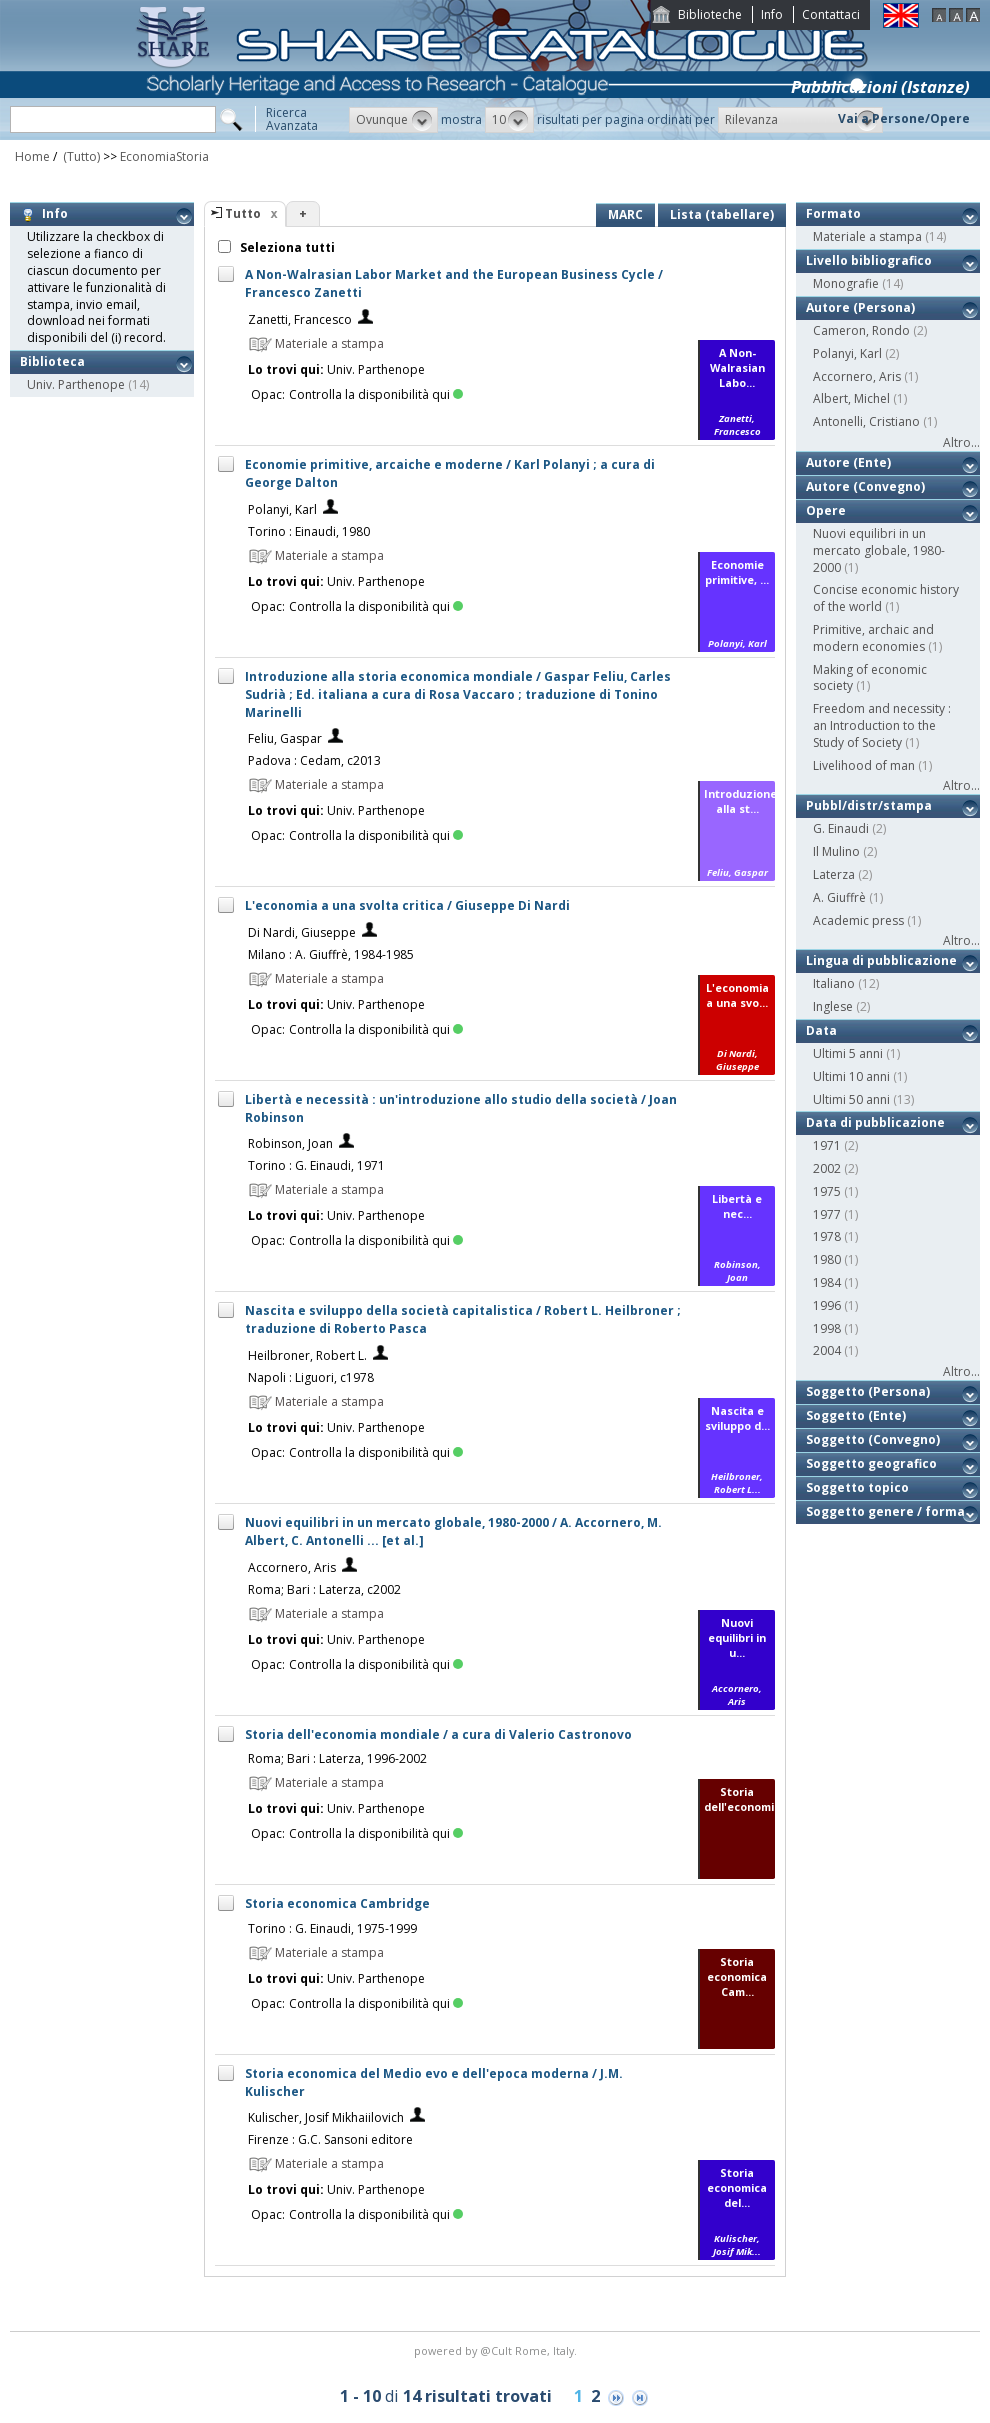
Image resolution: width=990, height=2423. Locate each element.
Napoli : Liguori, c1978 (311, 1377)
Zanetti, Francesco (300, 319)
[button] (393, 120)
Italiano (834, 983)
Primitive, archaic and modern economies (873, 638)
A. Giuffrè (839, 897)
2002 (827, 1168)
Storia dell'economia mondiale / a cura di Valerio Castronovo (438, 1734)
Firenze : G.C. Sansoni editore (330, 2139)
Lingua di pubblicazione (881, 960)
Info (772, 14)
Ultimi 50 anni (851, 1099)
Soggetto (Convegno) (873, 1439)
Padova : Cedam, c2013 (314, 760)
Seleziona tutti (286, 247)
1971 (827, 1145)
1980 (827, 1259)
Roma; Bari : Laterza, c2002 (324, 1589)
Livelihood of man (864, 765)
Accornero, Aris (292, 1567)
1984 (827, 1282)
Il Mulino (836, 851)
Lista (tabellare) (722, 214)
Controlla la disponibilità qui (376, 394)
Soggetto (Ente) (856, 1415)
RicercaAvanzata (292, 119)
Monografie (846, 283)
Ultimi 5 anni (848, 1053)
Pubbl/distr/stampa (869, 805)
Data (821, 1030)
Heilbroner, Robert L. (307, 1355)
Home (32, 156)
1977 (827, 1214)
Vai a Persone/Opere (904, 118)
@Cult (497, 2350)
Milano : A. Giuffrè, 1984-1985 (331, 954)
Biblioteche (710, 14)
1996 (827, 1305)
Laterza (834, 874)
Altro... (961, 442)
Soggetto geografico (871, 1463)
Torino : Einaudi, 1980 (309, 531)
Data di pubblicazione (875, 1122)
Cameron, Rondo (861, 330)
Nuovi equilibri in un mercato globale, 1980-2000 (879, 550)
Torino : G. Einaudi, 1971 (316, 1165)
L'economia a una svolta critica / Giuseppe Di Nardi (407, 905)
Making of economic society (870, 678)
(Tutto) (80, 156)
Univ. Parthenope (76, 384)
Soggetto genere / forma (885, 1511)
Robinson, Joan (290, 1143)
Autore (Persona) (860, 307)
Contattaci (831, 14)
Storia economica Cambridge (337, 1903)
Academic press (858, 920)
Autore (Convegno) (865, 486)
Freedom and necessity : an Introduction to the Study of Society (882, 725)
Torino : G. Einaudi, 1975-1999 (332, 1928)
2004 (827, 1350)
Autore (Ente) (848, 462)
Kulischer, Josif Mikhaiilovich (326, 2117)
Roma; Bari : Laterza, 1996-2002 (337, 1758)
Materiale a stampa (867, 236)
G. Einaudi (841, 828)
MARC (625, 214)
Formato (833, 213)
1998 (827, 1328)
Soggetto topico (857, 1487)
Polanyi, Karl (282, 509)
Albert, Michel (851, 398)
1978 (827, 1236)
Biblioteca (52, 361)
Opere (826, 510)
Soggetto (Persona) (868, 1391)
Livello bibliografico (869, 260)
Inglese (833, 1006)
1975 (827, 1191)
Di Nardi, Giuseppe (302, 932)
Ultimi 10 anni (851, 1076)
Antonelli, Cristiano (866, 421)
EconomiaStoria (164, 156)
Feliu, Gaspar (285, 738)
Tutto (243, 213)
